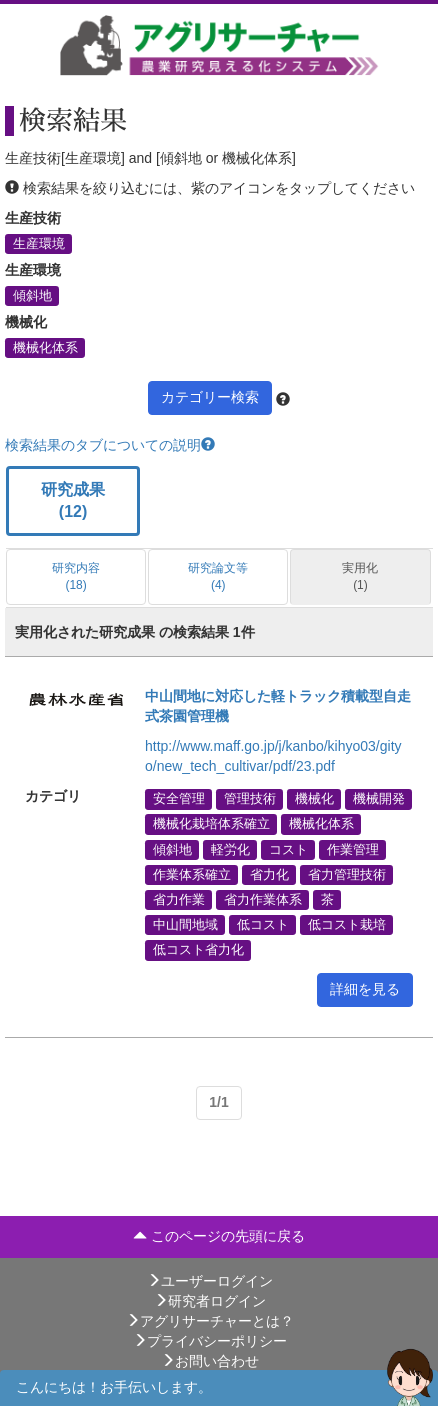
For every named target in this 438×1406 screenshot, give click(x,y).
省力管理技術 (347, 874)
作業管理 (353, 849)
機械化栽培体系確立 (211, 824)
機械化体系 (45, 347)
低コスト (263, 925)
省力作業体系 (263, 900)
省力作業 (179, 900)
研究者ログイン (210, 1301)
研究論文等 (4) (218, 576)
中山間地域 (185, 925)
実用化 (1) (360, 576)
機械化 (314, 799)
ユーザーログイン (210, 1281)
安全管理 (179, 799)
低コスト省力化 (198, 950)
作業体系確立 (192, 874)
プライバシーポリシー (210, 1341)
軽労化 (230, 849)
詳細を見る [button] (365, 989)
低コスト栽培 (347, 925)
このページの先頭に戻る (219, 1236)
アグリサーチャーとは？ (210, 1321)
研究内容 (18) (76, 576)
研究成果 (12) (73, 501)
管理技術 (250, 799)
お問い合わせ (210, 1361)
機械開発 (379, 799)
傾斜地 (32, 295)
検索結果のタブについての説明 (110, 445)
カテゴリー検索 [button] (210, 397)
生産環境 (39, 243)
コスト (288, 849)
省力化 (269, 874)
